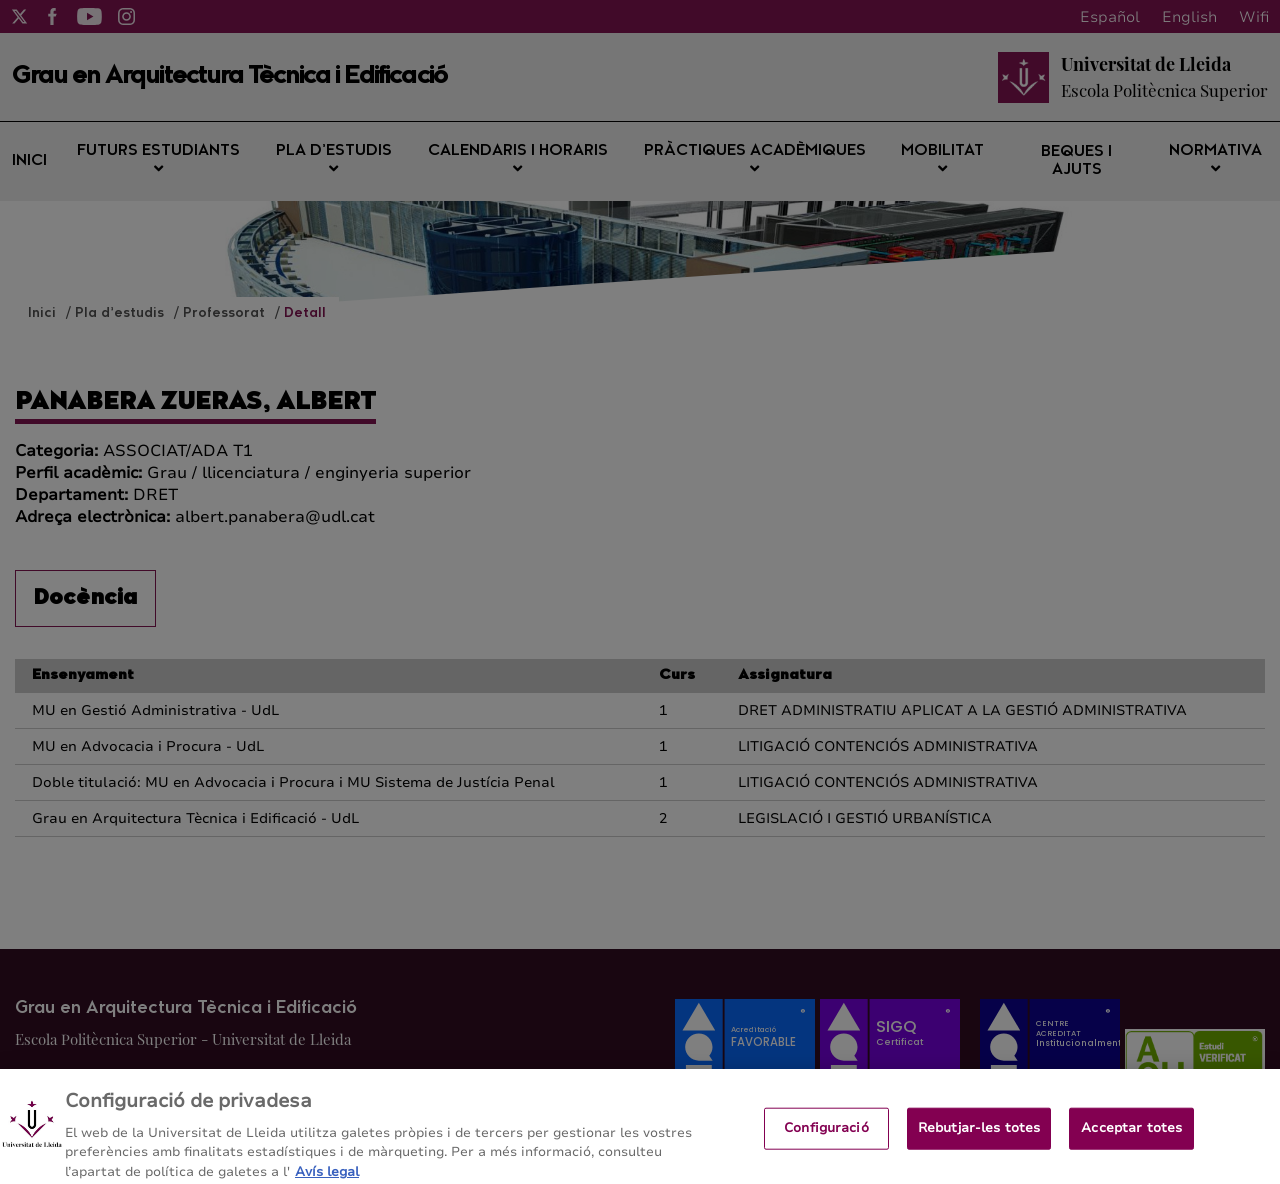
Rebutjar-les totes (979, 1135)
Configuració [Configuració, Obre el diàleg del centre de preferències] (826, 1135)
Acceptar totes (1131, 1135)
